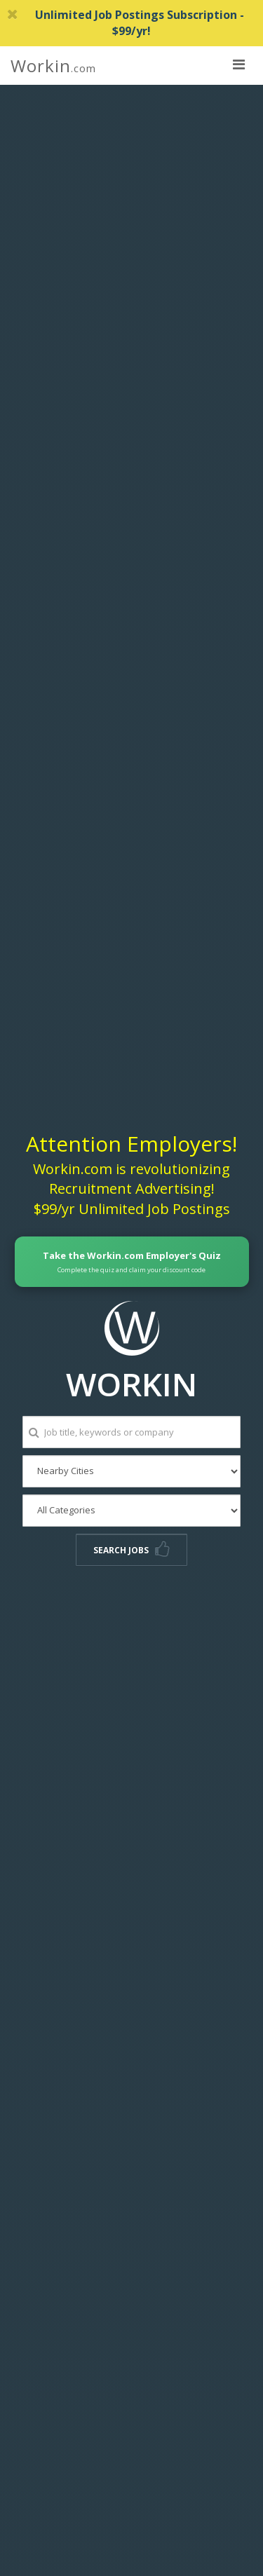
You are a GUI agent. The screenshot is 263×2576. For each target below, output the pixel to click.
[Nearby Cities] (131, 1471)
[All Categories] (131, 1510)
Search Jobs (131, 1549)
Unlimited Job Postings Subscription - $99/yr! (125, 23)
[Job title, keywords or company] (131, 1432)
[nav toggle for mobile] (238, 64)
